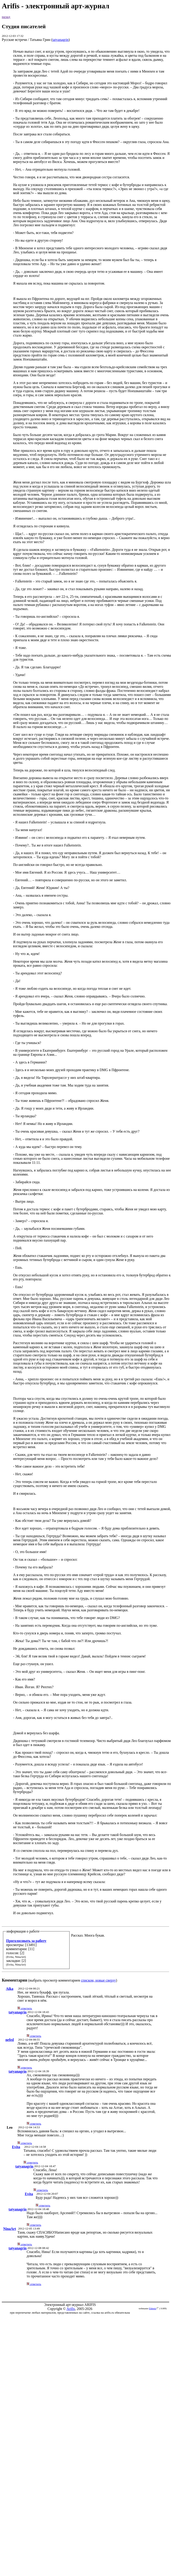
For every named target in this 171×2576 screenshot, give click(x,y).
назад (6, 17)
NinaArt (9, 2229)
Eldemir (152, 2308)
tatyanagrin (60, 40)
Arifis (71, 2309)
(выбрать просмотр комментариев (85, 1015)
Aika (9, 1989)
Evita (16, 2147)
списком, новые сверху (98, 1980)
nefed (9, 2040)
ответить (24, 2008)
